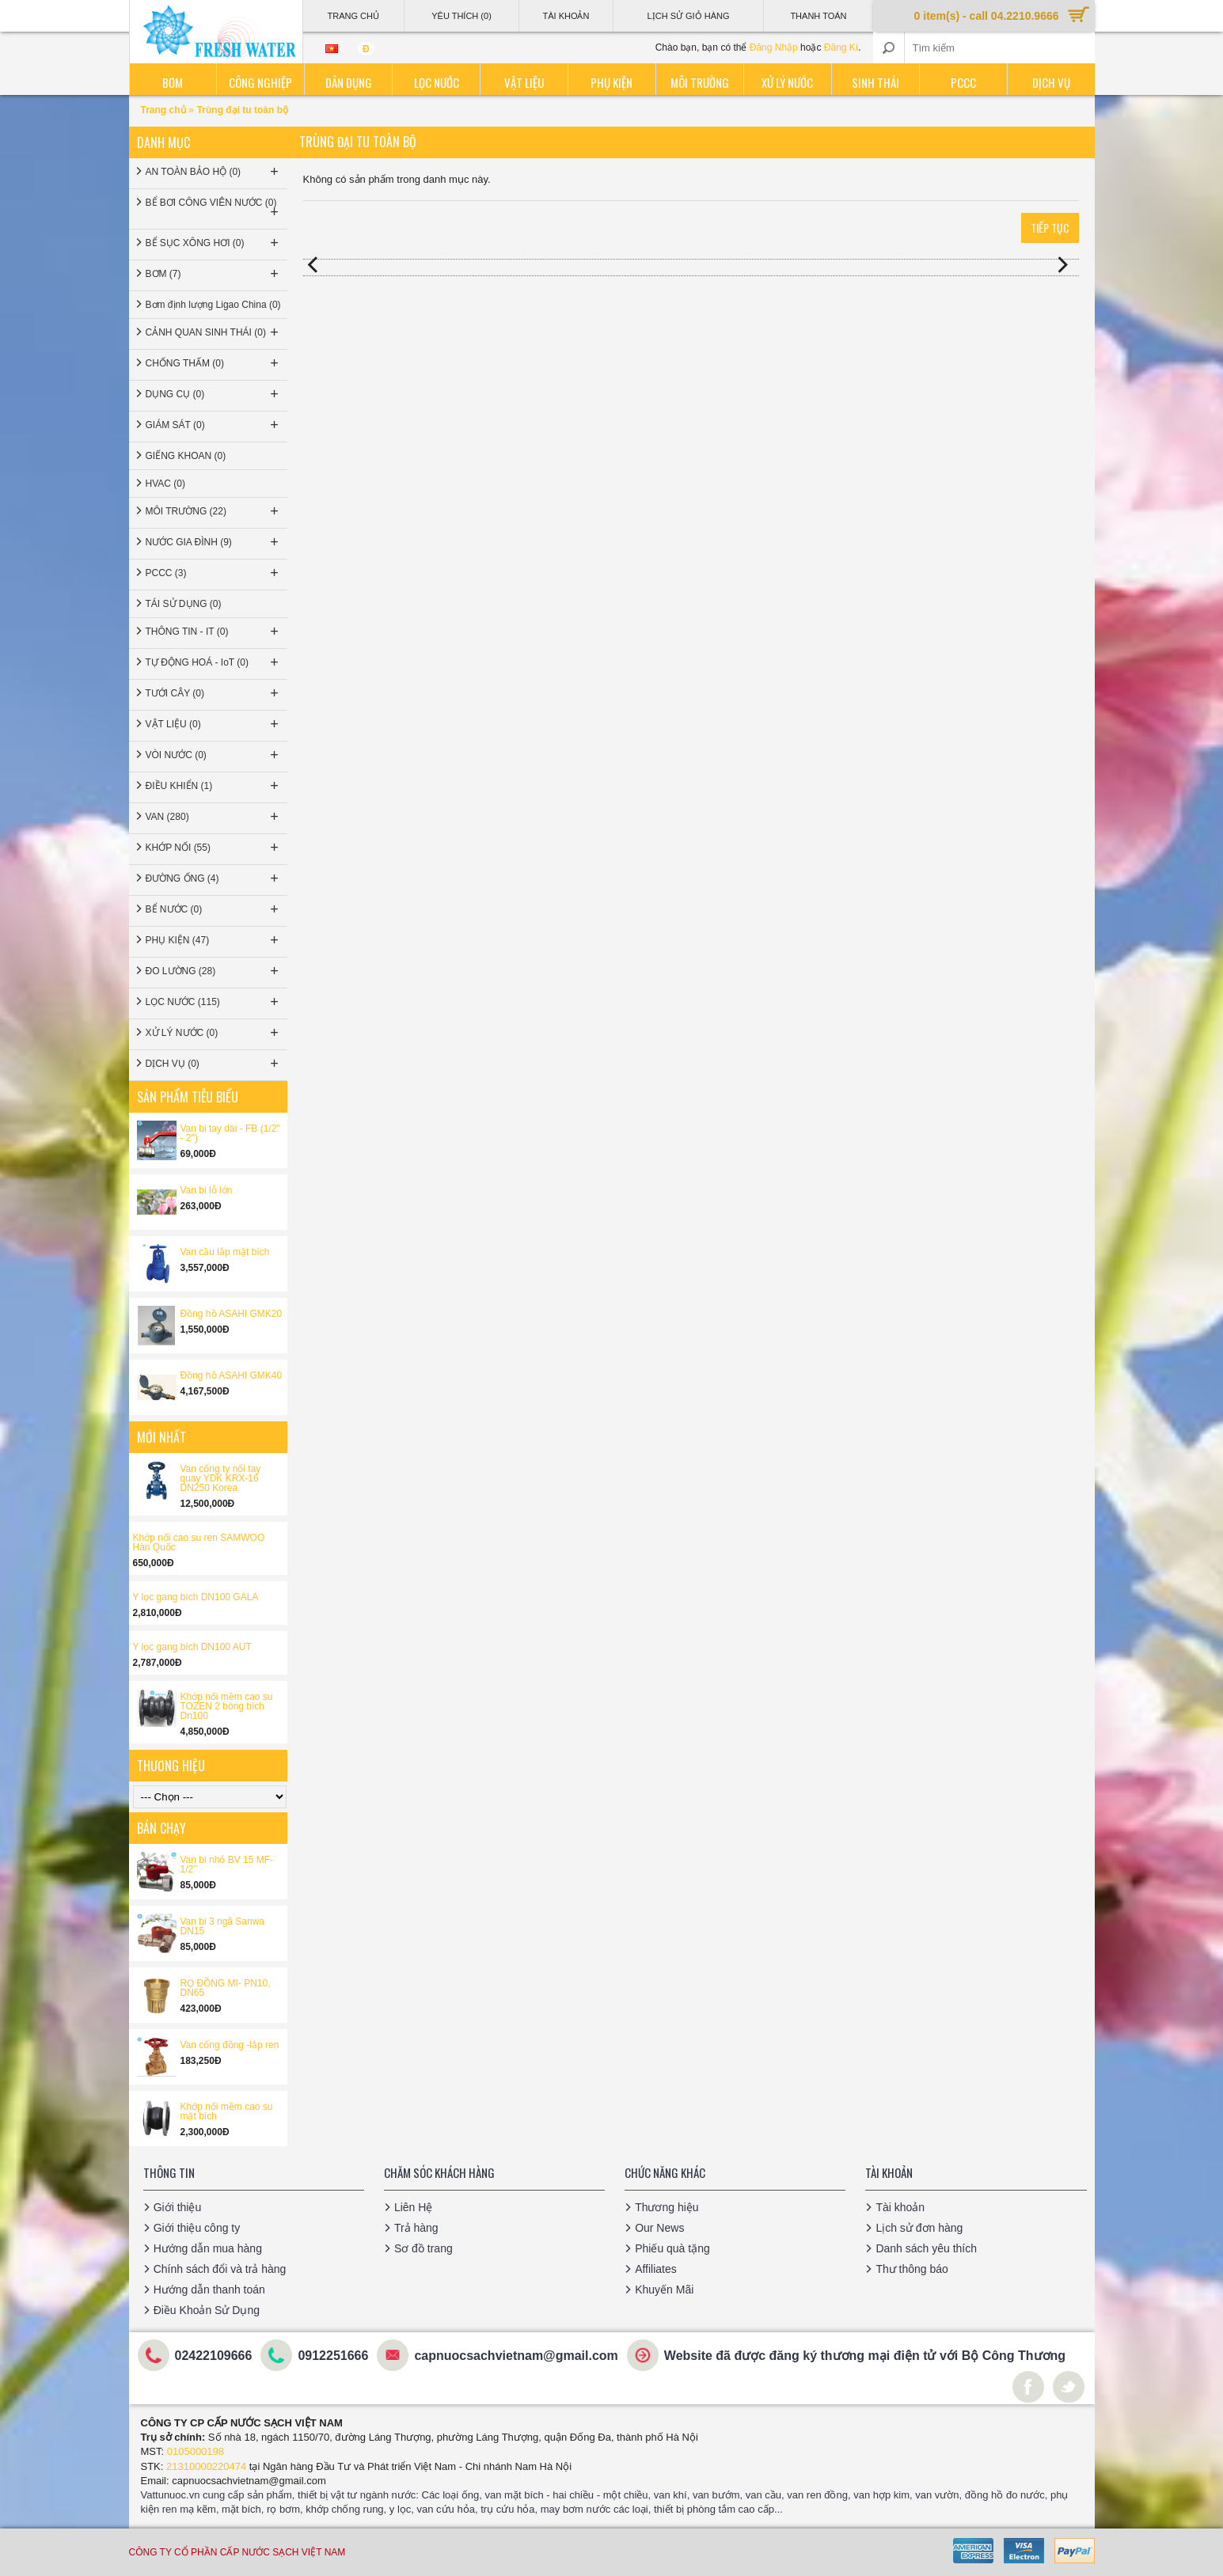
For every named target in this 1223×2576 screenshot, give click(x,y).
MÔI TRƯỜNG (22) (214, 511)
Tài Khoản (565, 16)
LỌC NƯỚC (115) (214, 1002)
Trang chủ (164, 110)
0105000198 (195, 2451)
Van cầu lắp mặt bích (225, 1252)
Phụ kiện (611, 82)
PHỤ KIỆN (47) (214, 940)
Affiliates (656, 2269)
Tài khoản (900, 2207)
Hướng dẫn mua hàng (208, 2248)
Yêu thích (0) (461, 16)
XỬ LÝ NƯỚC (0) (214, 1033)
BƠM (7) (214, 274)
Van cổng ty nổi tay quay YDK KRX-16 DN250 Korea (220, 1478)
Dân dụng (348, 82)
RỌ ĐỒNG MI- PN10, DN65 (225, 1987)
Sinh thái (875, 82)
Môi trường (699, 82)
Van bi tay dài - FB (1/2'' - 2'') (230, 1133)
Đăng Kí (841, 47)
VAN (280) (214, 817)
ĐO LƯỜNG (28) (214, 971)
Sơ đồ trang (423, 2248)
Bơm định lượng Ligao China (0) (213, 304)
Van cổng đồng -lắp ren (229, 2045)
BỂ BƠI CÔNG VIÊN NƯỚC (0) (214, 208)
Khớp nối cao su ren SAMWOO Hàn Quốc (199, 1542)
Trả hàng (416, 2227)
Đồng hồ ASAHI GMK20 (231, 1313)
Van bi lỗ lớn (206, 1190)
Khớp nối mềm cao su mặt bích (226, 2111)
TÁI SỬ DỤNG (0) (184, 603)
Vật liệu (524, 82)
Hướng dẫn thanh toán (209, 2289)
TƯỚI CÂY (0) (214, 693)
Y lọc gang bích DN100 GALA (196, 1597)
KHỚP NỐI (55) (214, 848)
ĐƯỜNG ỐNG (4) (214, 878)
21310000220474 (206, 2466)
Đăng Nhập (774, 47)
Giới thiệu (178, 2207)
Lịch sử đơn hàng (919, 2227)
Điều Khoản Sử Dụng (207, 2310)
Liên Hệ (413, 2207)
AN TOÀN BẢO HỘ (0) (214, 172)
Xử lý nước (787, 82)
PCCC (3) (214, 573)
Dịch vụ (1051, 82)
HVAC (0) (165, 483)
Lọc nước (436, 82)
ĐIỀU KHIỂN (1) (214, 786)
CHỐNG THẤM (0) (214, 363)
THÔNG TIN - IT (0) (214, 631)
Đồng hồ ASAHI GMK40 (231, 1375)
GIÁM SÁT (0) (214, 425)
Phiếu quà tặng (672, 2248)
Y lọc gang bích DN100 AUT (192, 1647)
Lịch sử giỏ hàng (689, 16)
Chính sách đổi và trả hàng (220, 2269)
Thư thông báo (911, 2269)
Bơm (172, 82)
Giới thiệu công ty (197, 2227)
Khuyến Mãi (664, 2289)
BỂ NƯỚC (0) (214, 909)
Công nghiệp (260, 82)
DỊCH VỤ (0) (214, 1064)
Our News (659, 2227)
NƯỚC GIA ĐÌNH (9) (214, 542)
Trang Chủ (352, 16)
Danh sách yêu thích (926, 2248)
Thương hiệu (666, 2207)
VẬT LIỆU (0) (214, 724)
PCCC (963, 82)
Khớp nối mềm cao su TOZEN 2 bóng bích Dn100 (226, 1706)
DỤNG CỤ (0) (214, 394)
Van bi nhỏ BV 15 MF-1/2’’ (227, 1864)
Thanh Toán (818, 16)
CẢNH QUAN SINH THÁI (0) (214, 332)
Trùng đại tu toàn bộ (242, 110)
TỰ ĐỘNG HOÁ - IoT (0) (214, 662)
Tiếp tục (1050, 227)
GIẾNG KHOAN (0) (186, 455)
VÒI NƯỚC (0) (214, 755)
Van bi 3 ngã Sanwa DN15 (222, 1926)
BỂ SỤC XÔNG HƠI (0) (214, 243)
